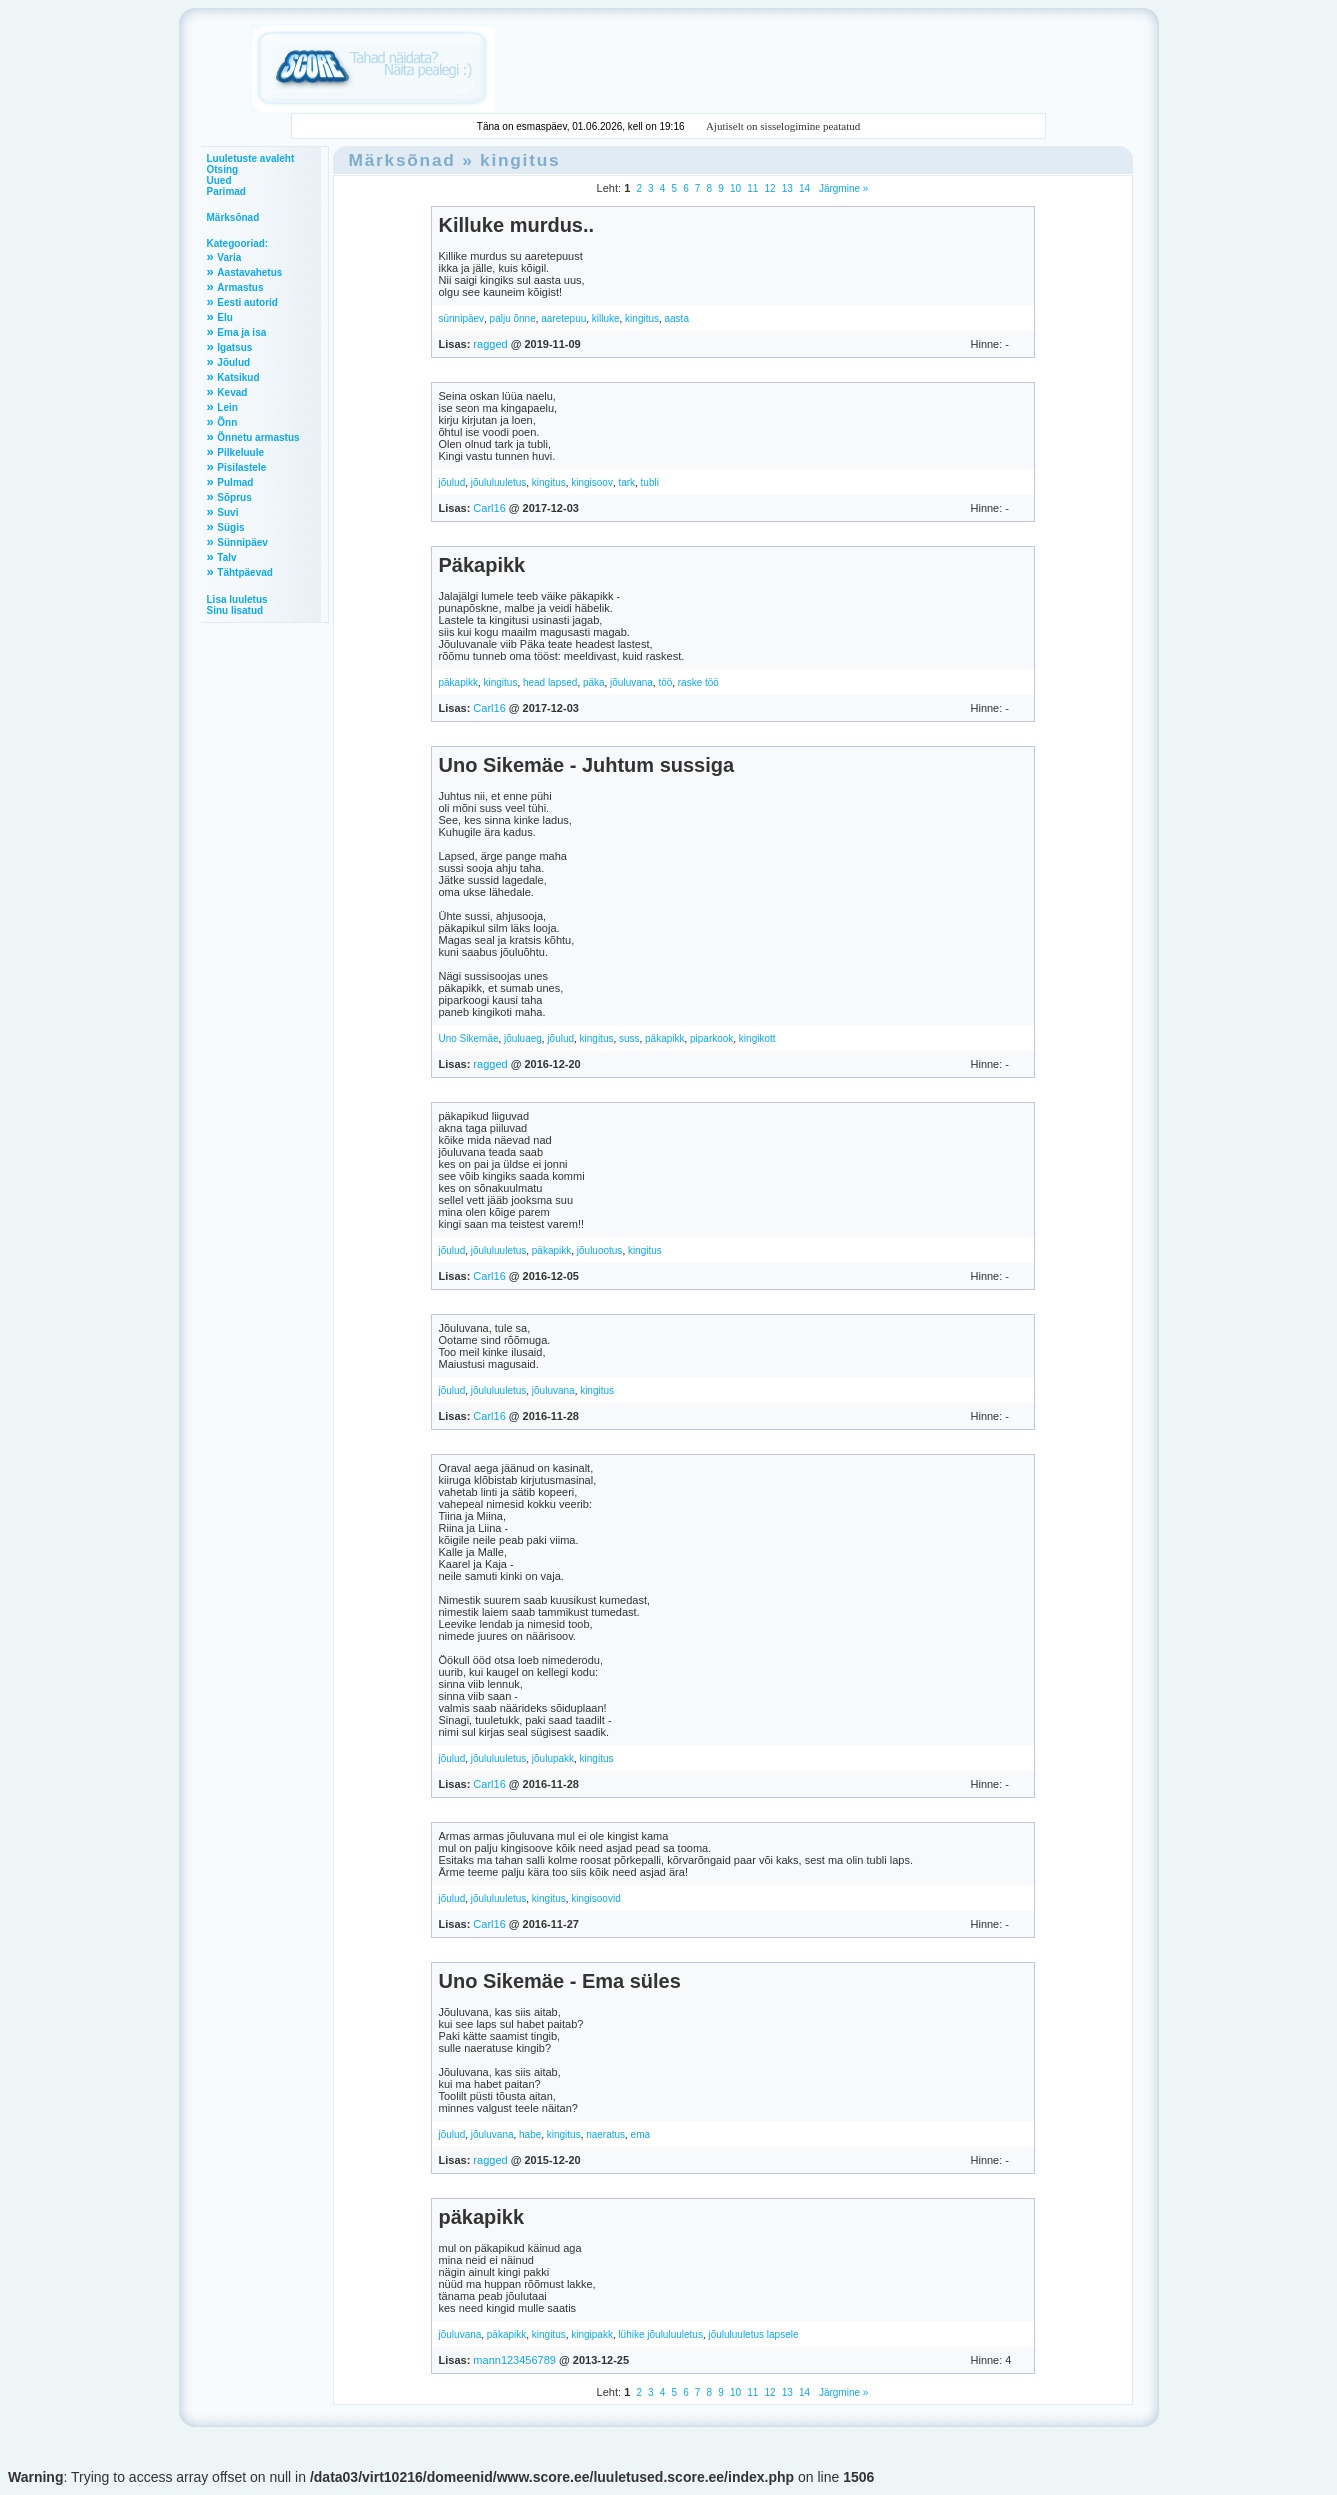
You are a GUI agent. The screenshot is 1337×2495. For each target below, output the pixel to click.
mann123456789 (514, 2360)
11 (752, 188)
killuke (606, 318)
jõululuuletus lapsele (753, 2334)
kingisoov (592, 482)
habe (530, 2134)
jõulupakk (553, 1758)
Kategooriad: (238, 243)
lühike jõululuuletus (660, 2334)
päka (594, 682)
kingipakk (592, 2334)
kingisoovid (595, 1898)
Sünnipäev (242, 542)
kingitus (520, 160)
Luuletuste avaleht (251, 158)
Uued (219, 180)
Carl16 (489, 508)
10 (735, 188)
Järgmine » (842, 188)
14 (804, 188)
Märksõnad (233, 217)
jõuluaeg (523, 1038)
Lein (227, 407)
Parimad (226, 191)
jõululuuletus (499, 482)
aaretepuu (563, 318)
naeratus (605, 2134)
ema (640, 2134)
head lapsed (550, 682)
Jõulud (233, 362)
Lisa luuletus (237, 599)
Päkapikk (482, 565)
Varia (229, 257)
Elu (225, 317)
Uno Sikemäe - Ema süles (560, 1981)
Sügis (230, 527)
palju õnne (513, 318)
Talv (226, 557)
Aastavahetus (249, 272)
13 (787, 188)
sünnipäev (462, 318)
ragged (490, 344)
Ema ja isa (241, 332)
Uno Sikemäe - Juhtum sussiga (587, 765)
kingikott (757, 1038)
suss (629, 1038)
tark (626, 482)
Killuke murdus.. (517, 225)
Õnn (227, 422)
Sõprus (234, 497)
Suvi (227, 512)
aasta (677, 318)
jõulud (452, 482)
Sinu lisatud (235, 610)
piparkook (711, 1038)
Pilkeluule (240, 452)
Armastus (240, 287)
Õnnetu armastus (258, 437)
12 (769, 188)
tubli (650, 482)
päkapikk (458, 682)
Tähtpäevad (245, 572)
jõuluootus (600, 1250)
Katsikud (238, 377)
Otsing (223, 169)
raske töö (698, 682)
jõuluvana (631, 682)
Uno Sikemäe (469, 1038)
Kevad (232, 392)
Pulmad (235, 482)
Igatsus (234, 347)
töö (665, 682)
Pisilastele (241, 467)
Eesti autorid (247, 302)
